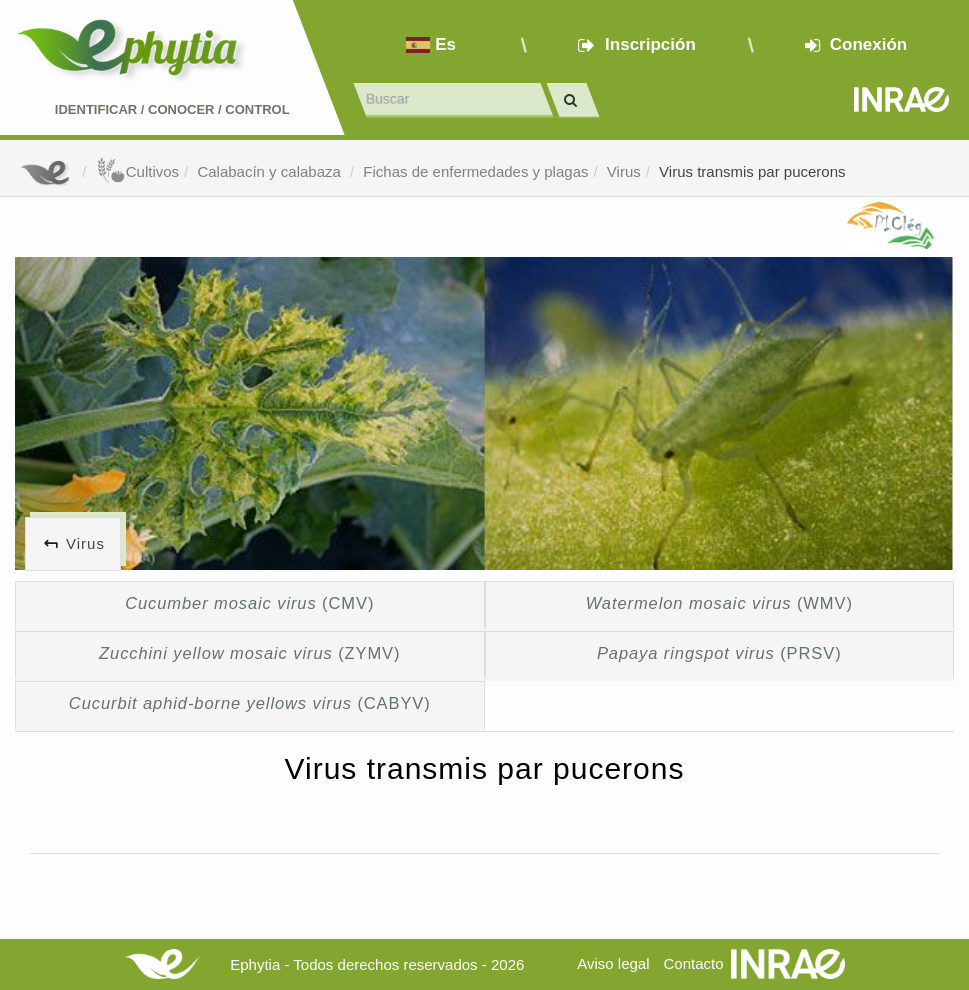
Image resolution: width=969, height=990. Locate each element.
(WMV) (719, 603)
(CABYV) (250, 703)
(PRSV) (719, 653)
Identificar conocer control (172, 109)
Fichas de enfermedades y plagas (475, 171)
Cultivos (137, 171)
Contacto (694, 963)
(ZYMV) (249, 653)
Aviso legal (613, 963)
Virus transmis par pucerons (752, 171)
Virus (624, 171)
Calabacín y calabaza (271, 171)
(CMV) (249, 603)
